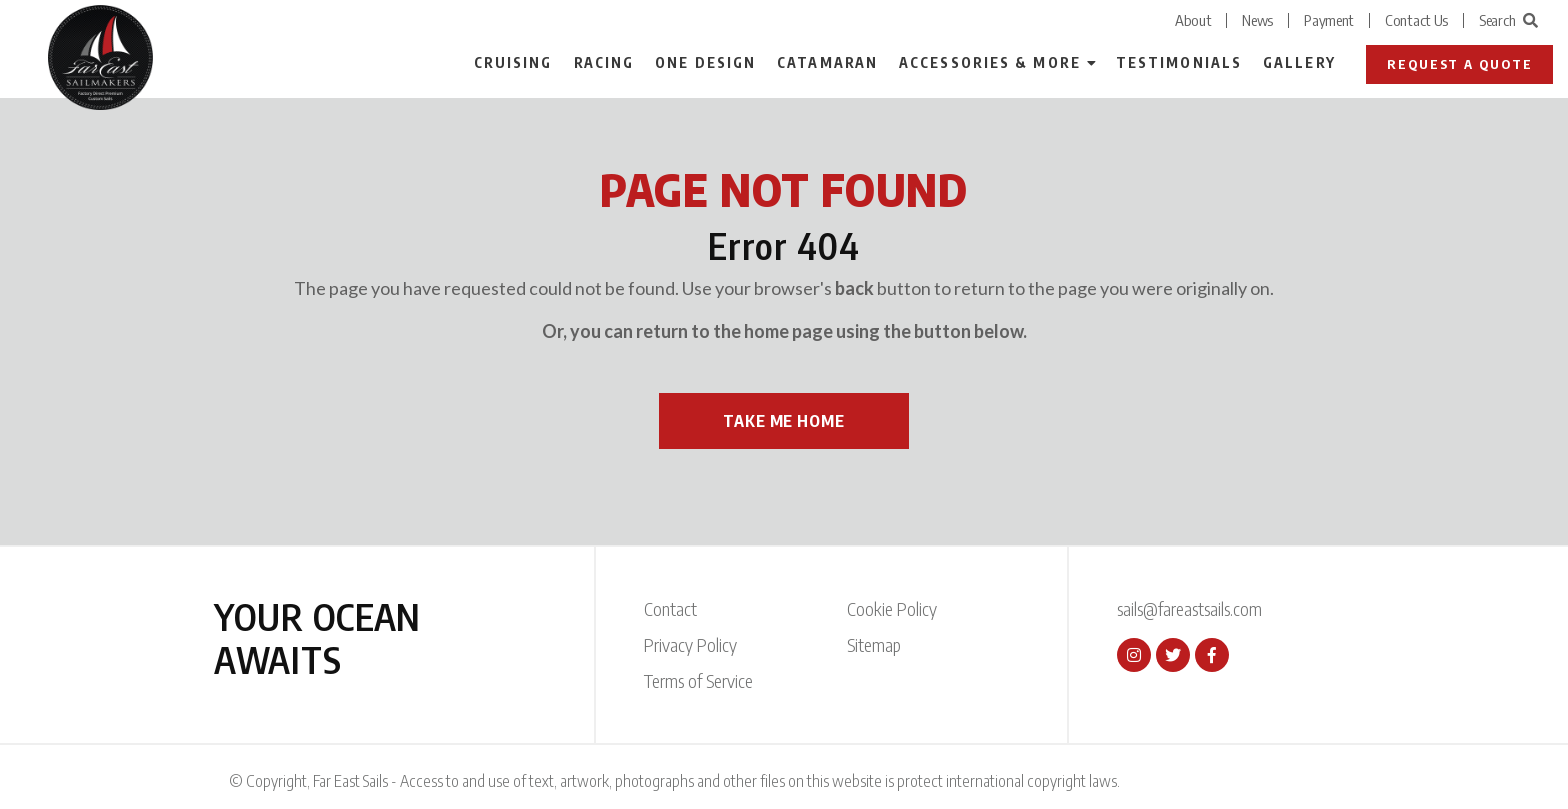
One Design (705, 62)
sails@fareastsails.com (1189, 608)
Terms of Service (698, 680)
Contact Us (1416, 20)
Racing (604, 62)
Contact (670, 608)
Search (1508, 20)
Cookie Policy (892, 608)
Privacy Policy (690, 644)
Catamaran (827, 62)
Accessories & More (990, 62)
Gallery (1299, 62)
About (1193, 20)
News (1257, 20)
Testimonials (1179, 62)
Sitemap (874, 644)
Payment (1329, 20)
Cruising (513, 62)
